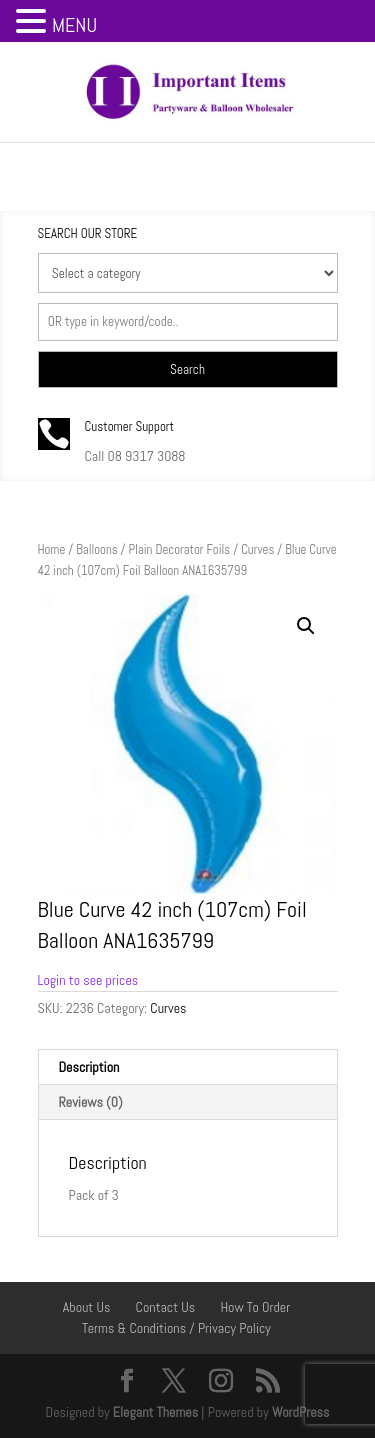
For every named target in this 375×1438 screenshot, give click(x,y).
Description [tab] (89, 1067)
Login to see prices (88, 980)
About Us (87, 1307)
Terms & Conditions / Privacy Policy (176, 1328)
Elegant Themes (155, 1412)
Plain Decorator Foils (179, 549)
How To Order (255, 1307)
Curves (257, 549)
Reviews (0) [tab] (91, 1102)
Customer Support (130, 426)
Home (52, 549)
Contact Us (166, 1307)
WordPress (301, 1412)
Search (187, 369)
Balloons (96, 549)
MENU (74, 25)
